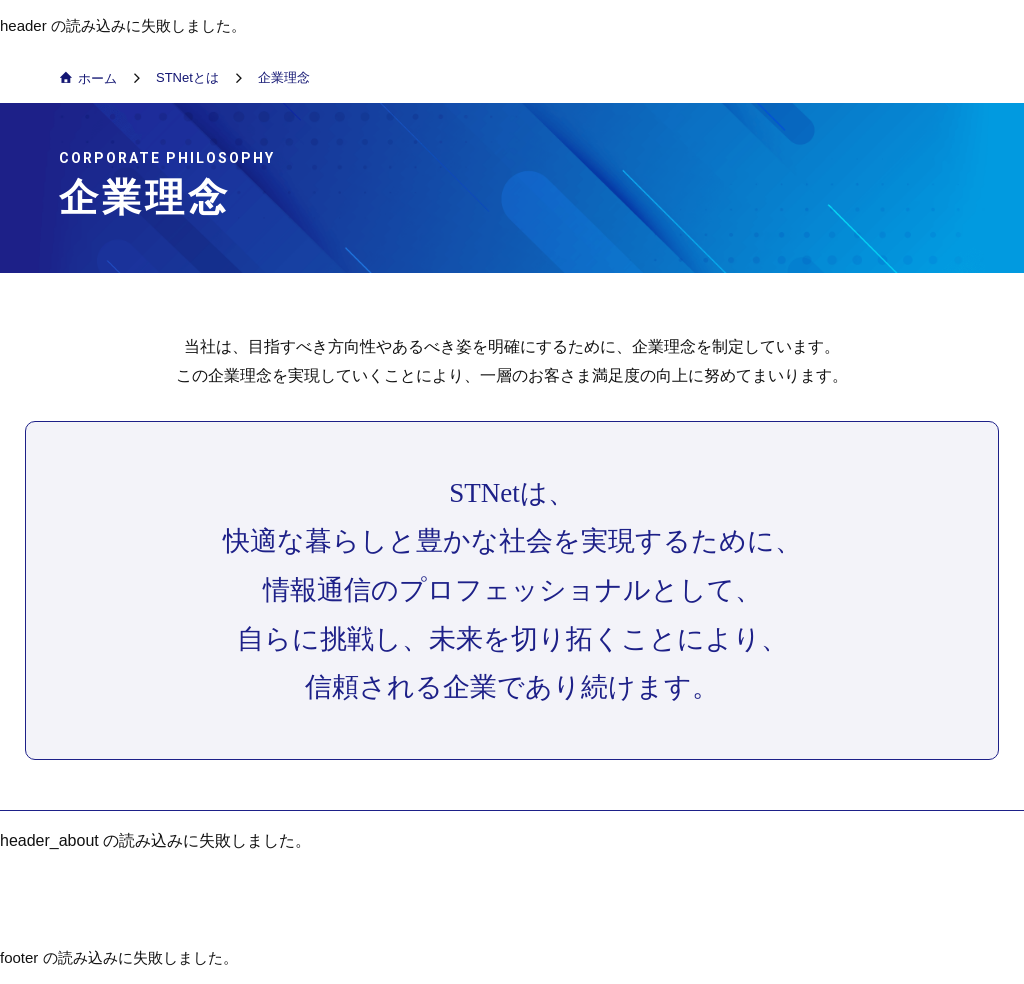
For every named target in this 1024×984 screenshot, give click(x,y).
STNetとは (187, 77)
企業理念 (284, 77)
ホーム (97, 78)
